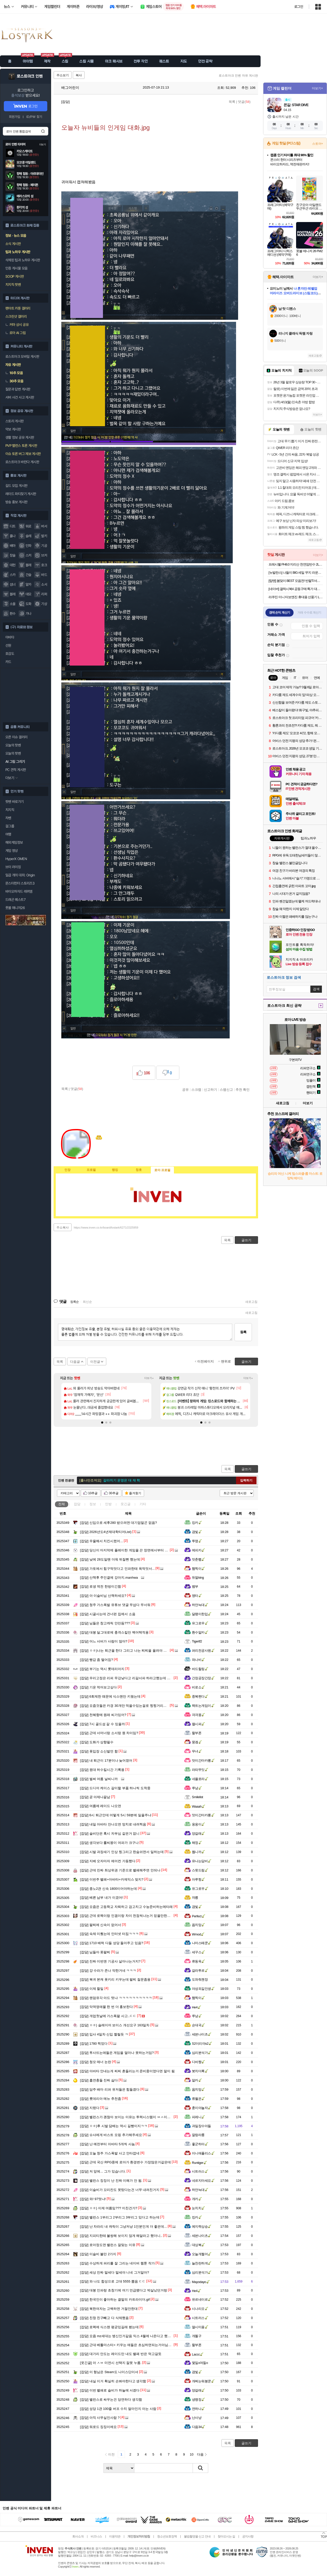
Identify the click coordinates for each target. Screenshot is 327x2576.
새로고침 (251, 1302)
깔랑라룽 (198, 2135)
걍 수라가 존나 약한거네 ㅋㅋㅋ (108, 1970)
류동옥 (198, 1961)
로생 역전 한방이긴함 (100, 1586)
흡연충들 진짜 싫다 (99, 2080)
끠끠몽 (198, 1715)
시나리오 (200, 2309)
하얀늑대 (200, 1605)
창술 (13, 555)
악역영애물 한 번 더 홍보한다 (106, 2007)
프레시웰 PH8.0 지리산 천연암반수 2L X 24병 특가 (295, 564)
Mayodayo (201, 2282)
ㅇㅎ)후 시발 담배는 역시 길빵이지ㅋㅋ (113, 2126)
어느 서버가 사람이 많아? (103, 1641)
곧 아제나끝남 (95, 1797)
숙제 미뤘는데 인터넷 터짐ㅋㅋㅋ (109, 1934)
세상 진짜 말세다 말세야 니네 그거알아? (114, 2272)
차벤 (8, 818)
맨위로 (226, 1361)
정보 (92, 1504)
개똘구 (196, 2336)
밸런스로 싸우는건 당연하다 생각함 (111, 2399)
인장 (67, 1170)
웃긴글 (126, 1504)
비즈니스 (96, 2536)
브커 (44, 555)
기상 (44, 604)
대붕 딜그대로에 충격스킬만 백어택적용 (114, 1632)
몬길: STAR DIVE (296, 105)
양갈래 (198, 1833)
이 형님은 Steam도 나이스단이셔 (109, 2372)
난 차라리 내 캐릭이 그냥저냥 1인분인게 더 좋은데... (123, 2226)
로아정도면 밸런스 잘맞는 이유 (107, 2245)
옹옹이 (198, 1824)
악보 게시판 (13, 429)
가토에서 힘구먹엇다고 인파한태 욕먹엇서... (117, 1569)
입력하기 (246, 1480)
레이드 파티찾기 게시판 (20, 494)
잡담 (77, 1504)
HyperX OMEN (16, 859)
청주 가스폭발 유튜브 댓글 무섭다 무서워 (115, 1605)
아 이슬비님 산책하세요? (103, 1596)
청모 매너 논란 (95, 2062)
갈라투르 (200, 1970)
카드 (8, 662)
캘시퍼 (198, 1724)
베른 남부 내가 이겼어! (101, 1897)
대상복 (198, 2245)
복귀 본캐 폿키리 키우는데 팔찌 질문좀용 (115, 1979)
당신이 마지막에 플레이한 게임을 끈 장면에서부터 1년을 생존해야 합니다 (139, 1550)
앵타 (197, 1596)
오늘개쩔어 (202, 2254)
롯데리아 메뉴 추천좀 (100, 2099)
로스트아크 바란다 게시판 (22, 462)
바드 (44, 575)
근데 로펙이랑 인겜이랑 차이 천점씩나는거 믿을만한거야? (128, 1916)
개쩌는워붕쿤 (203, 2381)
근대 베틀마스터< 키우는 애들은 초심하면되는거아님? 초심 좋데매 (134, 2345)
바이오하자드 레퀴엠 (18, 891)
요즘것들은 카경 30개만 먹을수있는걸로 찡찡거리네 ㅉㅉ (127, 1706)
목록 (232, 102)
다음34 (198, 2427)
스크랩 (196, 1089)
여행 (8, 834)
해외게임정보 (14, 842)
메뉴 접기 (234, 1169)
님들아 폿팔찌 (95, 1952)
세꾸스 (198, 1952)
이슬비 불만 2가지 (98, 2254)
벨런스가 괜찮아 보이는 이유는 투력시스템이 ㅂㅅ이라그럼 (128, 2117)
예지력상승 (202, 2226)
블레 (13, 594)
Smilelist (197, 1797)
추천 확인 (243, 1089)
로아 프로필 (162, 1170)
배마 (13, 546)
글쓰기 (246, 1469)
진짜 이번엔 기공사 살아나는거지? (110, 1961)
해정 (197, 1843)
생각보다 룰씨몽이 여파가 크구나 (109, 1843)
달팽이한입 (202, 1614)
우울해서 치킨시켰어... (101, 1541)
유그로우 (200, 1623)
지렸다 (89, 2108)
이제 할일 (91, 1989)
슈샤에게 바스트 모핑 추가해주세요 (111, 2135)
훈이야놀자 (202, 2108)
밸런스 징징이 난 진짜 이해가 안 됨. (111, 2180)
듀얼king (198, 1577)
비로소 (198, 1687)
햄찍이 (198, 1569)
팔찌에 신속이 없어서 (100, 1925)
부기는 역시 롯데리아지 (102, 1669)
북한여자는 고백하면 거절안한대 (109, 2309)
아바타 (9, 637)
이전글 (95, 1362)
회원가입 (14, 117)
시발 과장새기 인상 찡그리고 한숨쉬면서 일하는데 (122, 1852)
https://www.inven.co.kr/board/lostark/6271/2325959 (106, 1227)
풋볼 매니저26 (15, 908)
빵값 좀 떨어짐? (96, 1660)
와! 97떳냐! (93, 2199)
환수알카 (200, 1632)
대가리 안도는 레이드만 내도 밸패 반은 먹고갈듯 (120, 2354)
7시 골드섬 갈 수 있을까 (102, 1724)
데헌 (13, 565)
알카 (28, 584)
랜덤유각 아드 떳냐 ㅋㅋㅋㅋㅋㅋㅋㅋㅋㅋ (116, 1998)
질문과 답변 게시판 (17, 389)
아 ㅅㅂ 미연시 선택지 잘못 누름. (111, 2363)
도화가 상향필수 (96, 1742)
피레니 (198, 2117)
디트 (13, 526)
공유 (185, 1089)
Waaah (198, 1806)
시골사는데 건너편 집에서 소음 (107, 1614)
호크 (44, 565)
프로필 (91, 1170)
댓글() (244, 102)
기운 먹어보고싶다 (98, 1687)
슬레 (28, 536)
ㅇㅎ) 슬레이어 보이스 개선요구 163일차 (114, 2025)
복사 (79, 75)
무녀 (197, 1751)
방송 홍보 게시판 (16, 502)
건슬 (28, 575)
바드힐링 (200, 1669)
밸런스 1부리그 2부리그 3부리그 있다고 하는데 (119, 2217)
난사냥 (196, 2418)
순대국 (198, 2025)
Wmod (198, 1934)
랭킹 (115, 1170)
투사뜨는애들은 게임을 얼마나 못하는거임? (117, 2053)
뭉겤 (197, 1742)
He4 (196, 2007)
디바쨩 (198, 2062)
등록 (243, 1332)
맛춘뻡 (198, 1559)
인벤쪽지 (99, 1153)
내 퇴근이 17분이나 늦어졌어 (106, 1760)
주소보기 (62, 75)
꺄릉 (195, 1897)
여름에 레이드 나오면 (100, 1806)
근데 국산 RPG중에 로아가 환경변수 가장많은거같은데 (125, 2162)
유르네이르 (202, 2299)
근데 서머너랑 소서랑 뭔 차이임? (109, 1733)
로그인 (298, 7)
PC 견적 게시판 (15, 770)
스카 (13, 575)
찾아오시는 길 (226, 2536)
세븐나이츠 (202, 2034)
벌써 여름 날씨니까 (99, 1779)
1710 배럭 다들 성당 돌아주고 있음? (111, 1943)
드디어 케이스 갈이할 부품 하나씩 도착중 (115, 1788)
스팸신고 (226, 1089)
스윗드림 (200, 1870)
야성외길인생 (203, 1989)
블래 (28, 565)
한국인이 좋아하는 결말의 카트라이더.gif (115, 2299)
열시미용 (200, 2327)
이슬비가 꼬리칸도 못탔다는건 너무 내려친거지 (119, 2190)
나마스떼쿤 (202, 1943)
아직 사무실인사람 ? (100, 2418)
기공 (44, 546)
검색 (43, 131)
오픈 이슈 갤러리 (16, 737)
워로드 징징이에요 (98, 2427)
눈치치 (198, 2208)
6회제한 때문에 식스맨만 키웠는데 (110, 1696)
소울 (13, 604)
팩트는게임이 (203, 1706)
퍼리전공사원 (203, 1650)
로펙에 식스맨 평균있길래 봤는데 (109, 2327)
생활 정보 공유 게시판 (19, 437)
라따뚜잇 (200, 1770)
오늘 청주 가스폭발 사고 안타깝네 (109, 2153)
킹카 (197, 1523)
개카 (197, 2199)
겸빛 (197, 1532)
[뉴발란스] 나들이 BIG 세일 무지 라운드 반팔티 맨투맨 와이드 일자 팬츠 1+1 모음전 (295, 572)
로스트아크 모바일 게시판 (22, 356)
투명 (197, 1541)
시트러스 (200, 2171)
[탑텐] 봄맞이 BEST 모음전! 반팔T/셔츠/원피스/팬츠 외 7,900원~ (295, 581)
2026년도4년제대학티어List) (106, 1532)
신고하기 (210, 1089)
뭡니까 (198, 1852)
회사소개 (78, 2536)
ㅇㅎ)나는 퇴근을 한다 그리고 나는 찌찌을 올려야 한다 (125, 1650)
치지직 (9, 810)
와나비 (198, 1660)
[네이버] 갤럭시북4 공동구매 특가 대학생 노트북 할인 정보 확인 (295, 589)
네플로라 (200, 1779)
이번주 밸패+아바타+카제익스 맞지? (111, 1879)
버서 (44, 526)
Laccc (198, 2354)
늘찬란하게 (202, 2263)
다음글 (75, 1362)
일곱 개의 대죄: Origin (20, 875)
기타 (142, 1504)
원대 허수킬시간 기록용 (102, 1770)
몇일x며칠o (200, 2363)
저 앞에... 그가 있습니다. (103, 2171)
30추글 (113, 1493)
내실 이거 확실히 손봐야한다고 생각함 (113, 2381)
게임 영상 (11, 851)
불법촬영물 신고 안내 (197, 2536)
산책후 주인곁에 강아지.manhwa (109, 1577)
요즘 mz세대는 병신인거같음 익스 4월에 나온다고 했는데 (127, 2336)
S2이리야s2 (202, 2043)
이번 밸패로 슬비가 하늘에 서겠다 (109, 2390)
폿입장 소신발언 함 (99, 1751)
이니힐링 (110, 1153)
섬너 (13, 584)
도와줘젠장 (200, 1979)
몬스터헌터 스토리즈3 (19, 883)
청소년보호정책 (167, 2536)
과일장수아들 (201, 2126)
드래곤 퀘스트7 (15, 900)
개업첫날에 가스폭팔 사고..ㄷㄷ (108, 2016)
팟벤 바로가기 (14, 802)
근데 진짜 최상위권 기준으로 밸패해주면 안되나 (120, 1870)
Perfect (198, 1916)
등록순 (74, 1302)
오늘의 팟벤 (13, 753)
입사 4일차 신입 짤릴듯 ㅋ (104, 2034)
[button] (102, 1422)
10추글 (93, 1493)
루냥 (197, 1788)
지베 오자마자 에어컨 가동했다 (107, 1861)
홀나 (13, 536)
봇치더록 (200, 2071)
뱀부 (195, 1586)
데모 (28, 594)
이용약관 (114, 2536)
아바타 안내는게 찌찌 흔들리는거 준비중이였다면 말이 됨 (127, 2071)
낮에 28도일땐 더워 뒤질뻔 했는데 (110, 1559)
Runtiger (199, 2163)
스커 (28, 555)
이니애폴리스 (203, 2153)
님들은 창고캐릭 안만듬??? (105, 1623)
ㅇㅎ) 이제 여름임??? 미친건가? (108, 2208)
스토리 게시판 (14, 421)
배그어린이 (67, 87)
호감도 (9, 654)
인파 (28, 546)
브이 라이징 (13, 867)
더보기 (120, 1153)
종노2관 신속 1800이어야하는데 (108, 1889)
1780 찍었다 (94, 2043)
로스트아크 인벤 (30, 76)
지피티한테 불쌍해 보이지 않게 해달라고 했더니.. (121, 2236)
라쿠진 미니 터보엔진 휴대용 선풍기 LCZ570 (295, 597)
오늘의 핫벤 (13, 745)
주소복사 (62, 1227)
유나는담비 (202, 1861)
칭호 (139, 1170)
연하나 (198, 2409)
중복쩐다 (200, 1696)
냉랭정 (198, 2399)
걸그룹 (9, 826)
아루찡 (198, 1879)
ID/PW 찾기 (34, 117)
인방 (108, 1504)
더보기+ (149, 1378)
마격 (130, 1153)
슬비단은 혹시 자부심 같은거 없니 (109, 1833)
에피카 (198, 1550)
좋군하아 (200, 2144)
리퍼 (44, 594)
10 (191, 2454)
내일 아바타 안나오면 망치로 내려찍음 (113, 1824)
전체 (61, 1504)
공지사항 (247, 2536)
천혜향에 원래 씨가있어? (103, 1715)
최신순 (87, 1302)
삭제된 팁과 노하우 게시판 (22, 260)
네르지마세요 (203, 2180)
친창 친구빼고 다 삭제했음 (104, 2318)
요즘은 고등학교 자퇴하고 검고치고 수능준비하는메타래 (126, 1907)
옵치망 (198, 1925)
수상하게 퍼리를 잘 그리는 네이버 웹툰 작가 (117, 2263)
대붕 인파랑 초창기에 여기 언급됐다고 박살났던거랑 (123, 2290)
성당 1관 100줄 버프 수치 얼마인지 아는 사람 (118, 2409)
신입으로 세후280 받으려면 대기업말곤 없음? (118, 1523)
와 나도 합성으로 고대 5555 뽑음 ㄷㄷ (112, 2281)
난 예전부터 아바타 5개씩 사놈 (107, 2144)
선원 (8, 645)
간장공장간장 (203, 1678)
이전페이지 (205, 1361)
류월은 (198, 2099)
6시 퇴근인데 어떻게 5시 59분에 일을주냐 (115, 1815)
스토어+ (317, 143)
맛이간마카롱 (203, 1760)
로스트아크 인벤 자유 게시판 (238, 75)
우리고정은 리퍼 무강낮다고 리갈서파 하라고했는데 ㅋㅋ (127, 1678)
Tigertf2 (197, 1641)
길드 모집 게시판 (16, 486)
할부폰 (196, 1733)
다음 (200, 2454)
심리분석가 (202, 2053)
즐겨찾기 (135, 1493)
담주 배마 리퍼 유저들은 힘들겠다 (109, 2089)
